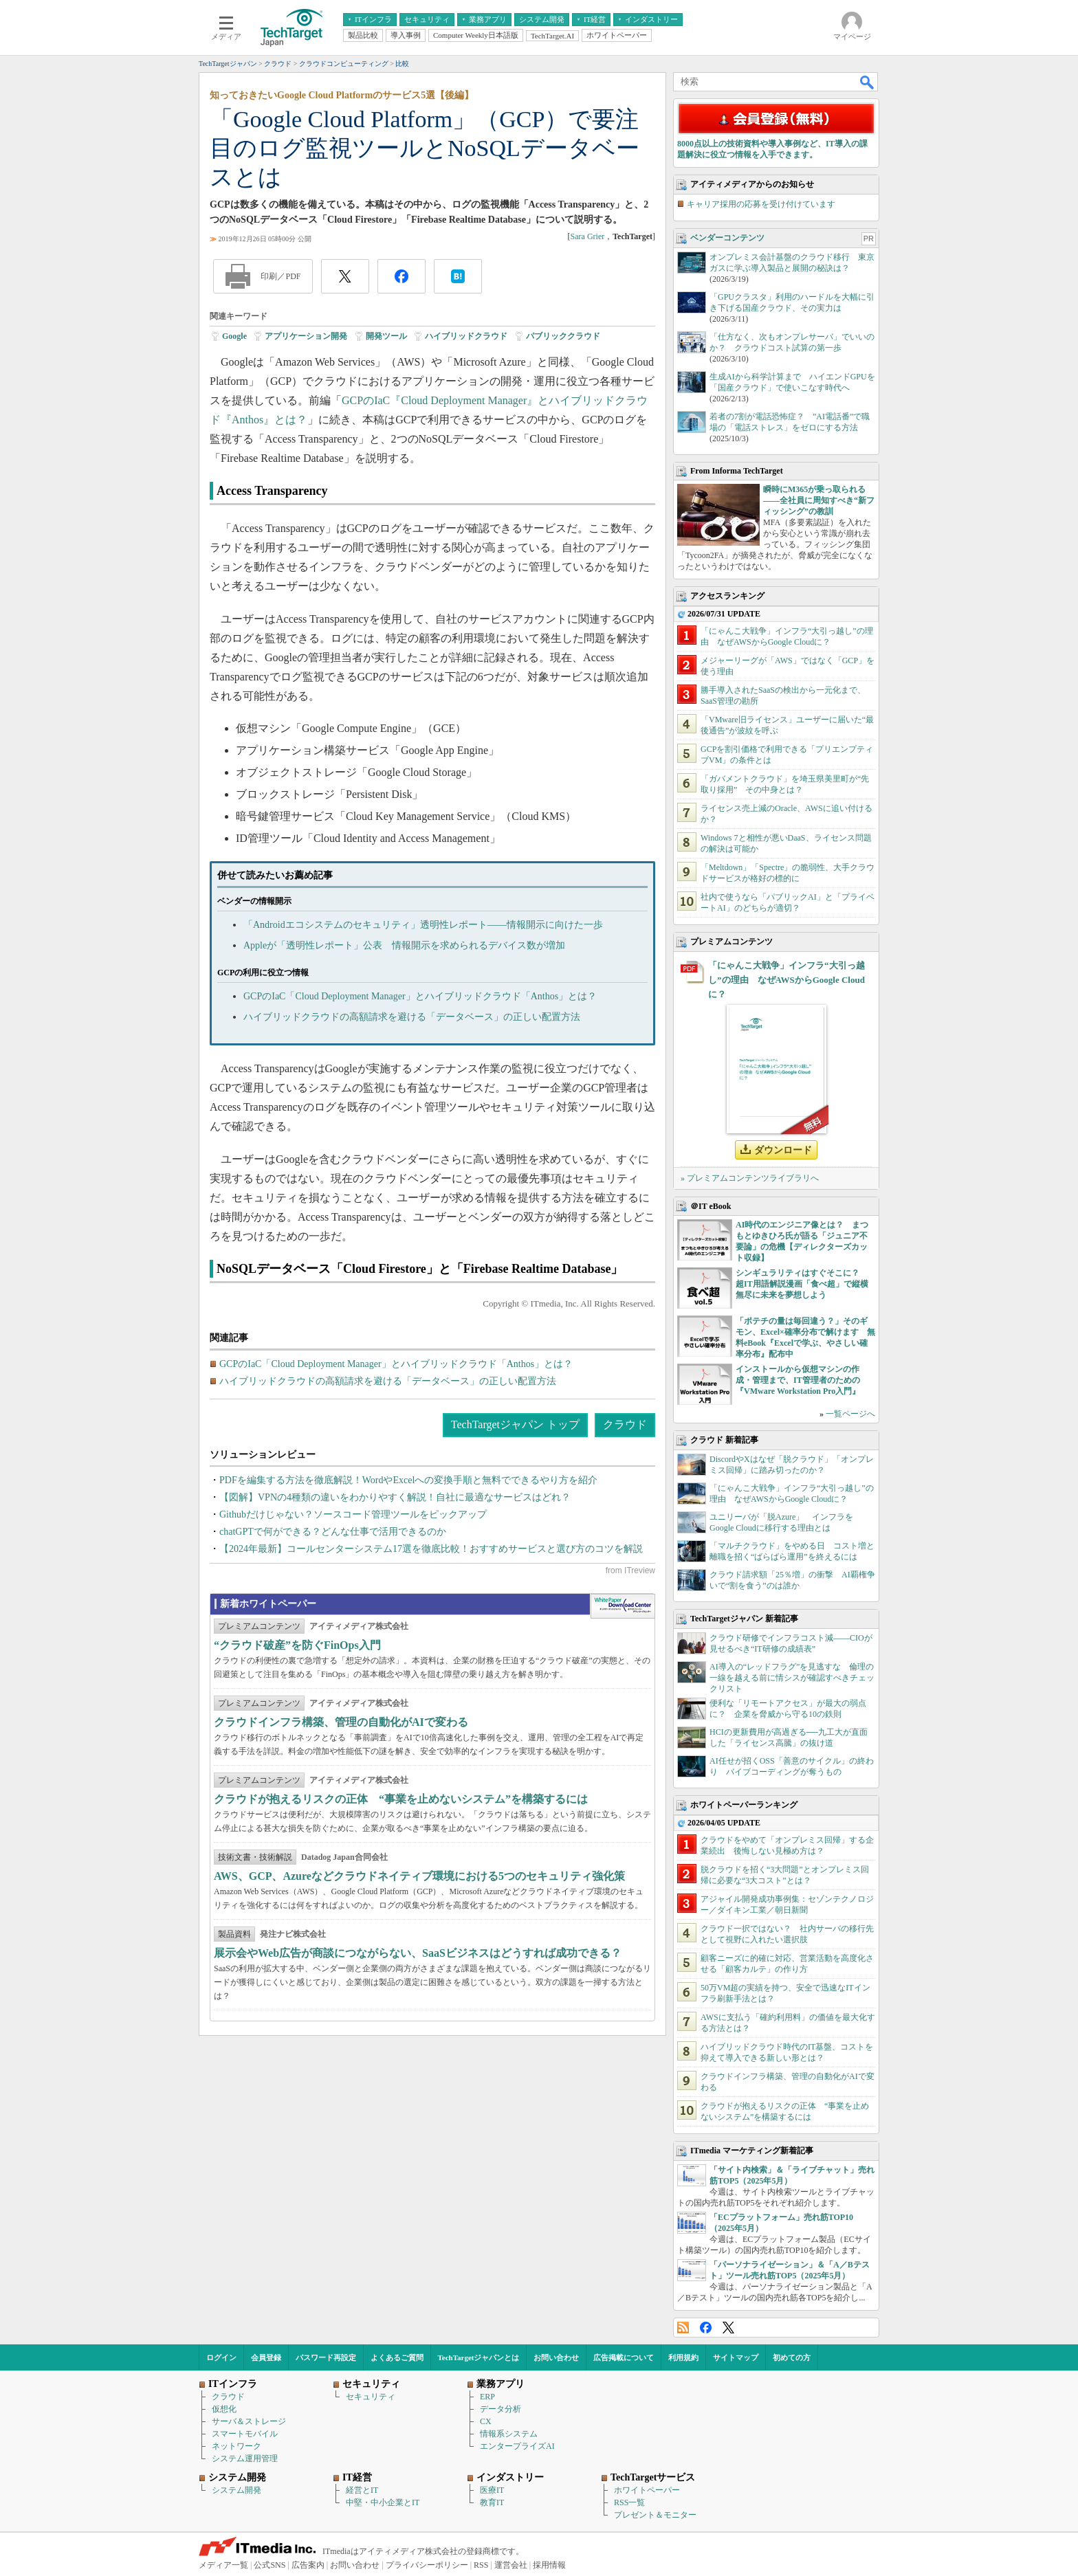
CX (486, 2421)
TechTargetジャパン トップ (515, 1424)
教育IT (492, 2502)
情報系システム (509, 2434)
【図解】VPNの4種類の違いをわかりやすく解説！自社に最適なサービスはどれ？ (395, 1497)
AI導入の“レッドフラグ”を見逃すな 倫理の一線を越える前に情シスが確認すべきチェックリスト (792, 1678)
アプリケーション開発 (306, 336)
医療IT (492, 2490)
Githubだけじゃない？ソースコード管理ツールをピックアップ (353, 1514)
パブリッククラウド (563, 336)
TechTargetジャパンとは (479, 2357)
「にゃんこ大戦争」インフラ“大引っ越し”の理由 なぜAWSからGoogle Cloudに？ (786, 979)
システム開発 (236, 2490)
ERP (487, 2396)
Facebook (706, 2327)
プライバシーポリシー (427, 2565)
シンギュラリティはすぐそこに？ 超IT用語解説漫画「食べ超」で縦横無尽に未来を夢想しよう (802, 1284)
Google (234, 336)
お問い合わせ (556, 2357)
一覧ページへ (850, 1414)
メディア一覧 (223, 2565)
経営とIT (362, 2490)
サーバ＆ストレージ (249, 2421)
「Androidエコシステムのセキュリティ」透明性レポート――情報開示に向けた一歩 (423, 925)
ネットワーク (236, 2446)
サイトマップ (735, 2357)
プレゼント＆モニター (655, 2515)
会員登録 (266, 2357)
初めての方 (792, 2357)
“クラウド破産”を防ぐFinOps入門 (297, 1645)
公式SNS (269, 2565)
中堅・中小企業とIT (382, 2502)
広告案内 (308, 2565)
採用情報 (549, 2565)
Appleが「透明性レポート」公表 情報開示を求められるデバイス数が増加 (404, 945)
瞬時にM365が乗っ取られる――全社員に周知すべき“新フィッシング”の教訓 (818, 500)
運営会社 (510, 2565)
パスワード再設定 (326, 2357)
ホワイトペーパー (647, 2490)
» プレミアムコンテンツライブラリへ (750, 1178)
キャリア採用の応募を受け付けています (761, 204)
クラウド (625, 1424)
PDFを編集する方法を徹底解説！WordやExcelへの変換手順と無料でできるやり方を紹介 (408, 1480)
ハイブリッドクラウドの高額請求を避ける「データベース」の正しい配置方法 (411, 1017)
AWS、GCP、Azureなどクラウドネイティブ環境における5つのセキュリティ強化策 (419, 1876)
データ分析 (500, 2409)
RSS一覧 (629, 2502)
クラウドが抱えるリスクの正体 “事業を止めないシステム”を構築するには (401, 1799)
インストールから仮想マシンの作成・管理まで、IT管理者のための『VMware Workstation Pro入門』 (798, 1380)
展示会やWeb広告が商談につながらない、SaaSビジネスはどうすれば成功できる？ (418, 1953)
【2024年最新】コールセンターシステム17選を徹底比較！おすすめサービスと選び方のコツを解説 (431, 1549)
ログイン (221, 2357)
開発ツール (386, 336)
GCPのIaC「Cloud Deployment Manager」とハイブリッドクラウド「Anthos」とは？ (420, 996)
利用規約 (683, 2357)
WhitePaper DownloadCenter (622, 1606)
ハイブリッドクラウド (466, 336)
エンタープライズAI (517, 2446)
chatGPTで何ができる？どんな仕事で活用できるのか (332, 1531)
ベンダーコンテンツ (727, 238)
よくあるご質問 (397, 2357)
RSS (683, 2327)
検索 (867, 81)
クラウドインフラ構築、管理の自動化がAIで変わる (341, 1722)
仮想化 (224, 2409)
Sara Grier (588, 236)
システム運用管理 (245, 2458)
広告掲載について (623, 2357)
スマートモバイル (245, 2434)
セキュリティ (370, 2396)
